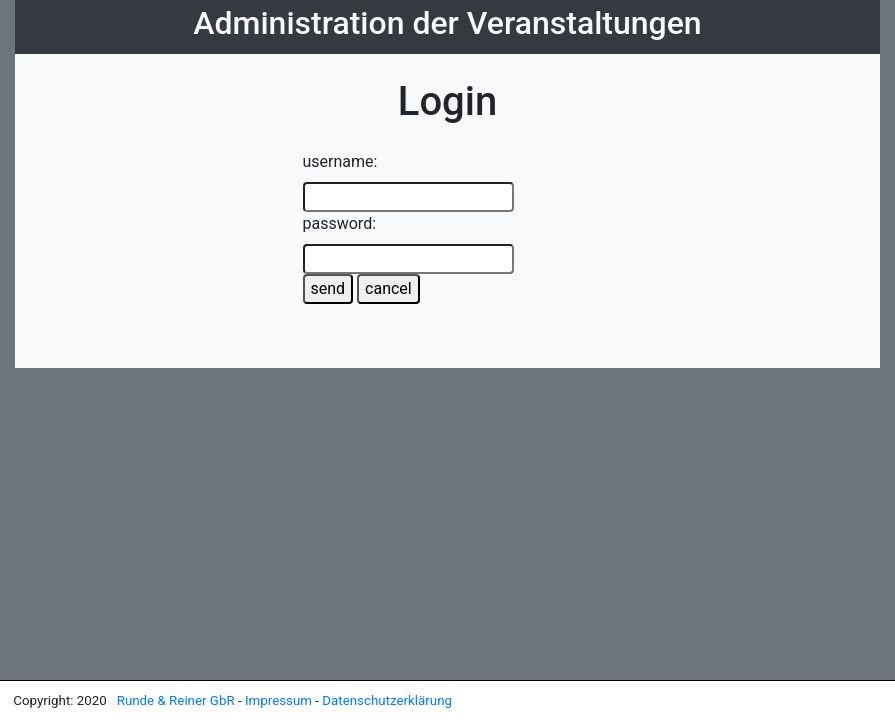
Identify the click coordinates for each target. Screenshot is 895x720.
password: (340, 223)
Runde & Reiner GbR (177, 700)
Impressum (280, 700)
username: (340, 161)
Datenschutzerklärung (387, 700)
